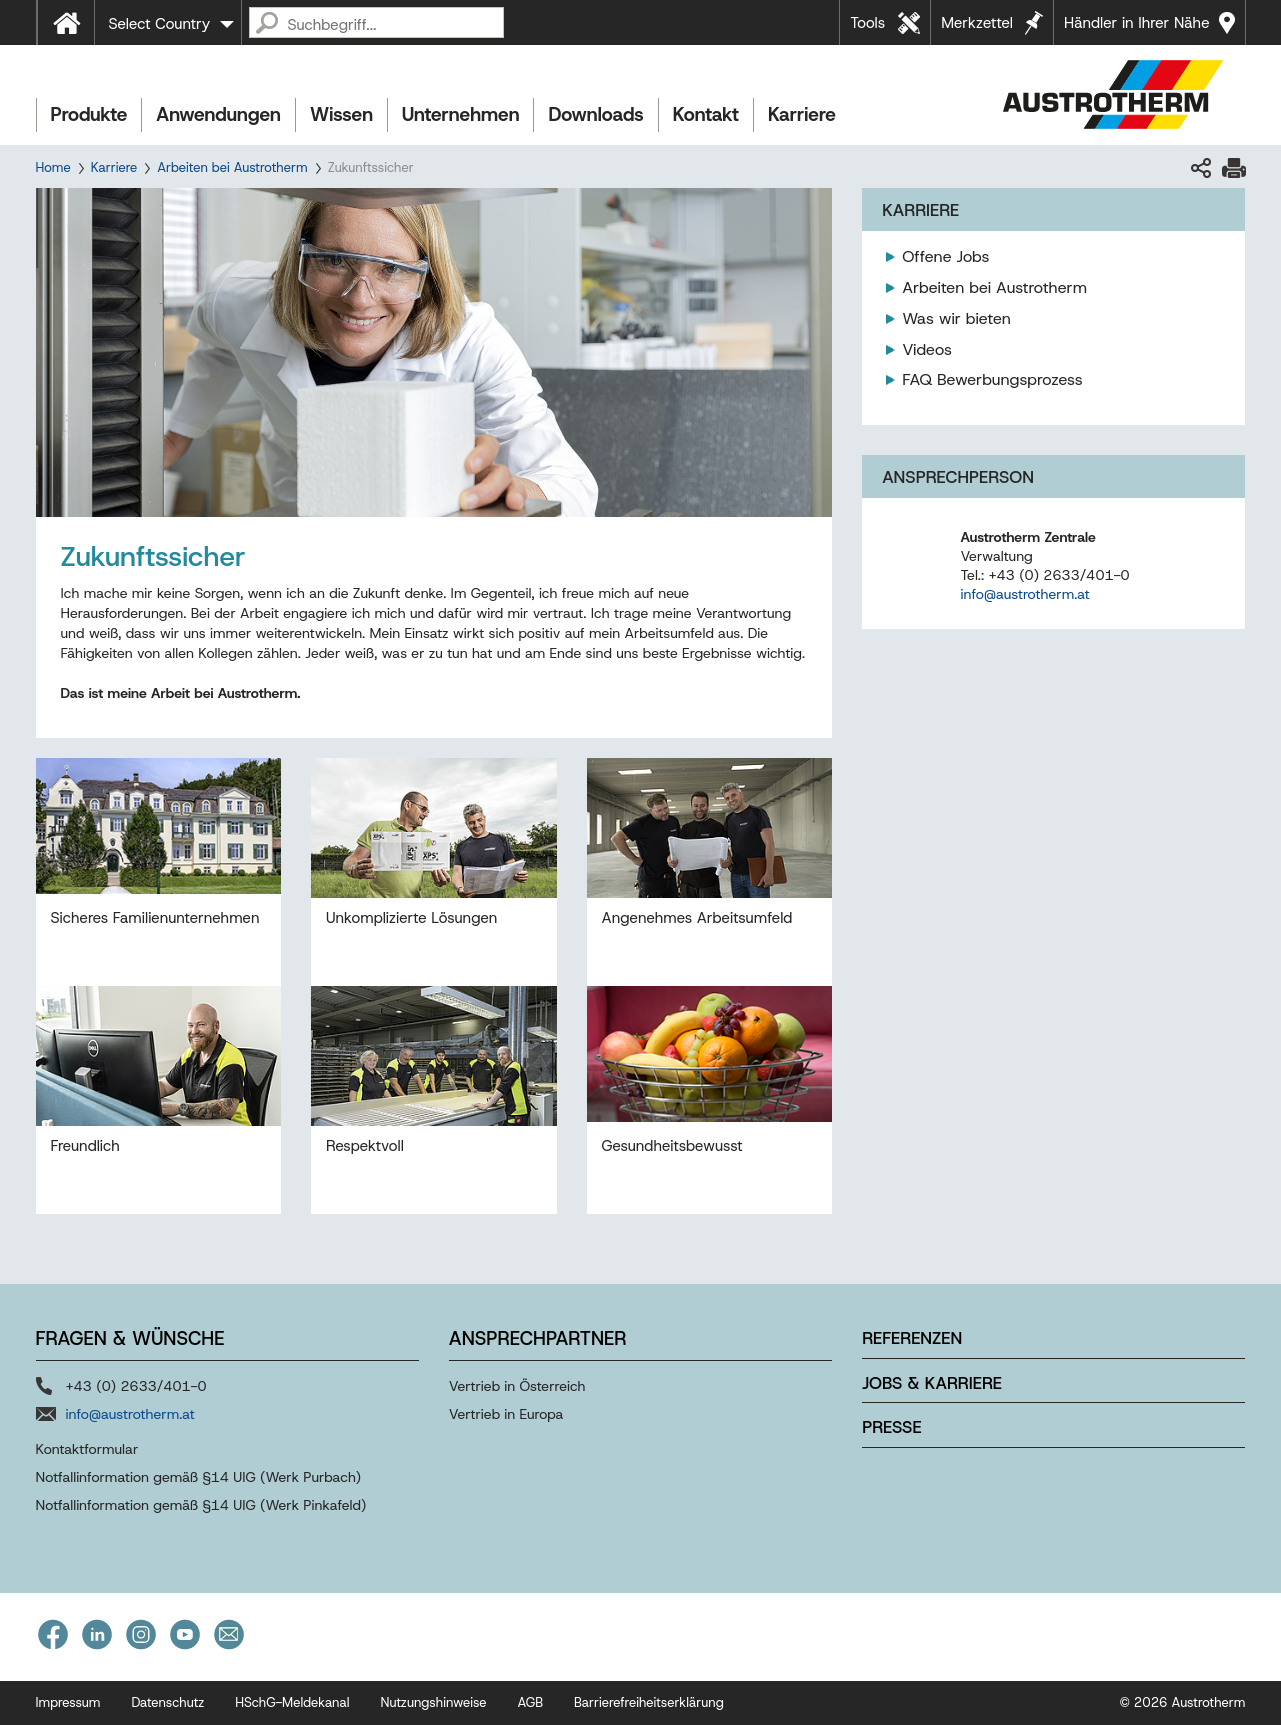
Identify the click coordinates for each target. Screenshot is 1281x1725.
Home (53, 167)
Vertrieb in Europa (506, 1414)
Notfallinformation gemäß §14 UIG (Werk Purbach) (199, 1477)
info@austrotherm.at (1024, 594)
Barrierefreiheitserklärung (649, 1702)
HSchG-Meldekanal (292, 1702)
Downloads (595, 114)
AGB (531, 1702)
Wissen (341, 114)
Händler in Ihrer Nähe (1136, 23)
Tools (867, 23)
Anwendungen (218, 114)
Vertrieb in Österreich (517, 1386)
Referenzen (912, 1338)
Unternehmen (460, 114)
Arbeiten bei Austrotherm (232, 167)
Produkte (89, 114)
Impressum (68, 1702)
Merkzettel (977, 23)
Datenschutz (167, 1702)
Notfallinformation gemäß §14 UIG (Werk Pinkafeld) (201, 1505)
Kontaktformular (87, 1449)
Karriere (802, 114)
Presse (891, 1427)
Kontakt (706, 114)
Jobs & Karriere (932, 1383)
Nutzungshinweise (433, 1702)
